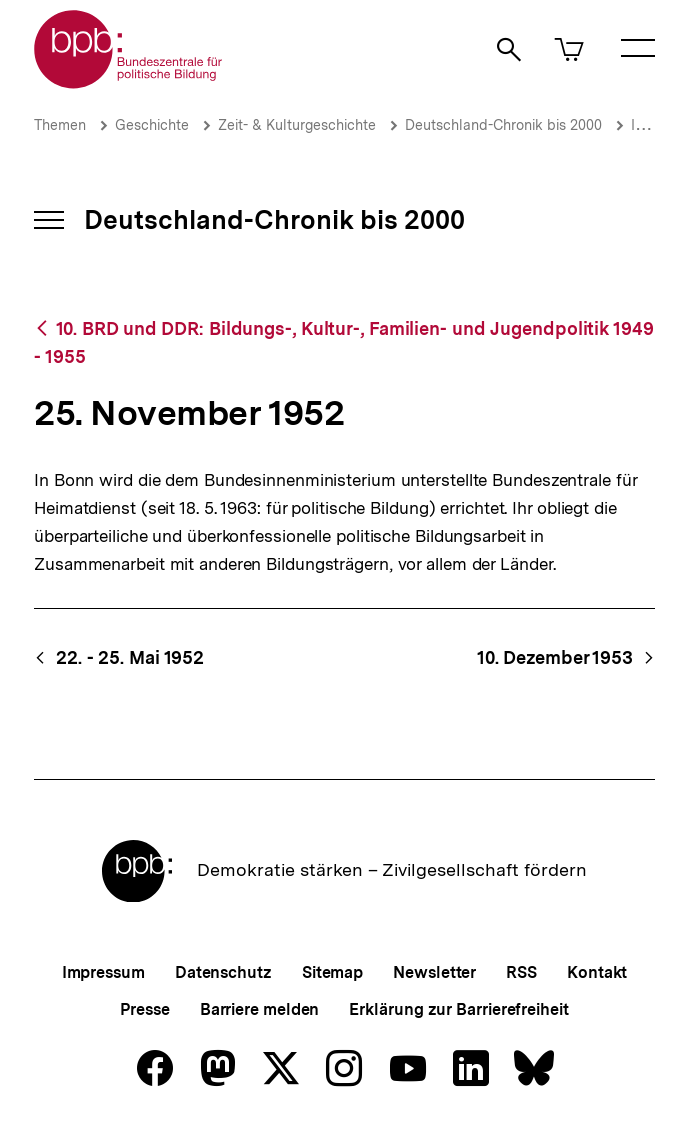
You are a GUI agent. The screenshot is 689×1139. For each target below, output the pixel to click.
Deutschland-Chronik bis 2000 (503, 125)
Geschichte (152, 125)
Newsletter (434, 972)
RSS (521, 972)
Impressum (103, 972)
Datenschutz (223, 972)
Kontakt (597, 972)
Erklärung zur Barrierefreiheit (458, 1009)
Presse (144, 1009)
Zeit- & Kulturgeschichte (297, 125)
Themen (60, 125)
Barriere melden (260, 1009)
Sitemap (332, 972)
